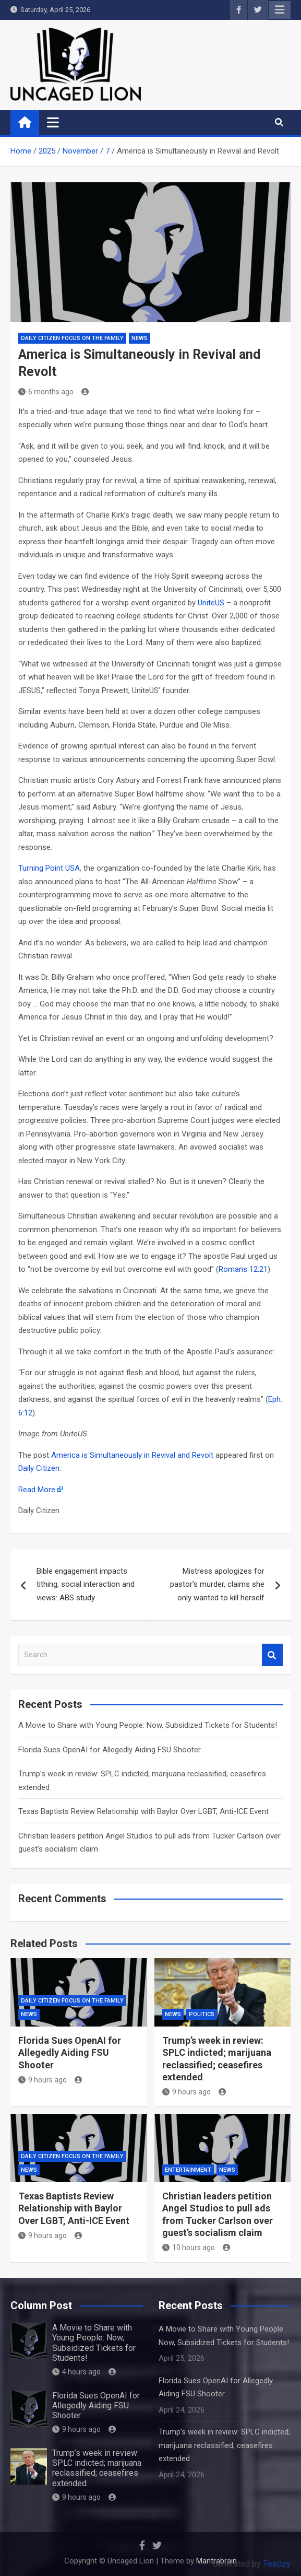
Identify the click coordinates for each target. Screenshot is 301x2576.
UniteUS (211, 602)
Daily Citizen (38, 1468)
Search (272, 1655)
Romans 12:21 (243, 1269)
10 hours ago (188, 2247)
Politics (201, 2014)
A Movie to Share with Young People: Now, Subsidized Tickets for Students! (147, 1725)
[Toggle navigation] (53, 122)
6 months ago (46, 392)
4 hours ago (76, 2372)
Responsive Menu (280, 10)
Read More (36, 1489)
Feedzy (277, 2564)
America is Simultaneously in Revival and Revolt (132, 1455)
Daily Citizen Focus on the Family (72, 338)
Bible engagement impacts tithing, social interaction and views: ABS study (86, 1584)
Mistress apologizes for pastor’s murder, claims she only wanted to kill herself (217, 1584)
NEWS (139, 338)
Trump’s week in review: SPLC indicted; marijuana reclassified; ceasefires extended (96, 2468)
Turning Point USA (49, 868)
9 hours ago (42, 2080)
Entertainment (188, 2170)
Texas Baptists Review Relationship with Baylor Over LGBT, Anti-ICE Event (143, 1811)
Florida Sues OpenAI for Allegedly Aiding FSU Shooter (109, 1749)
